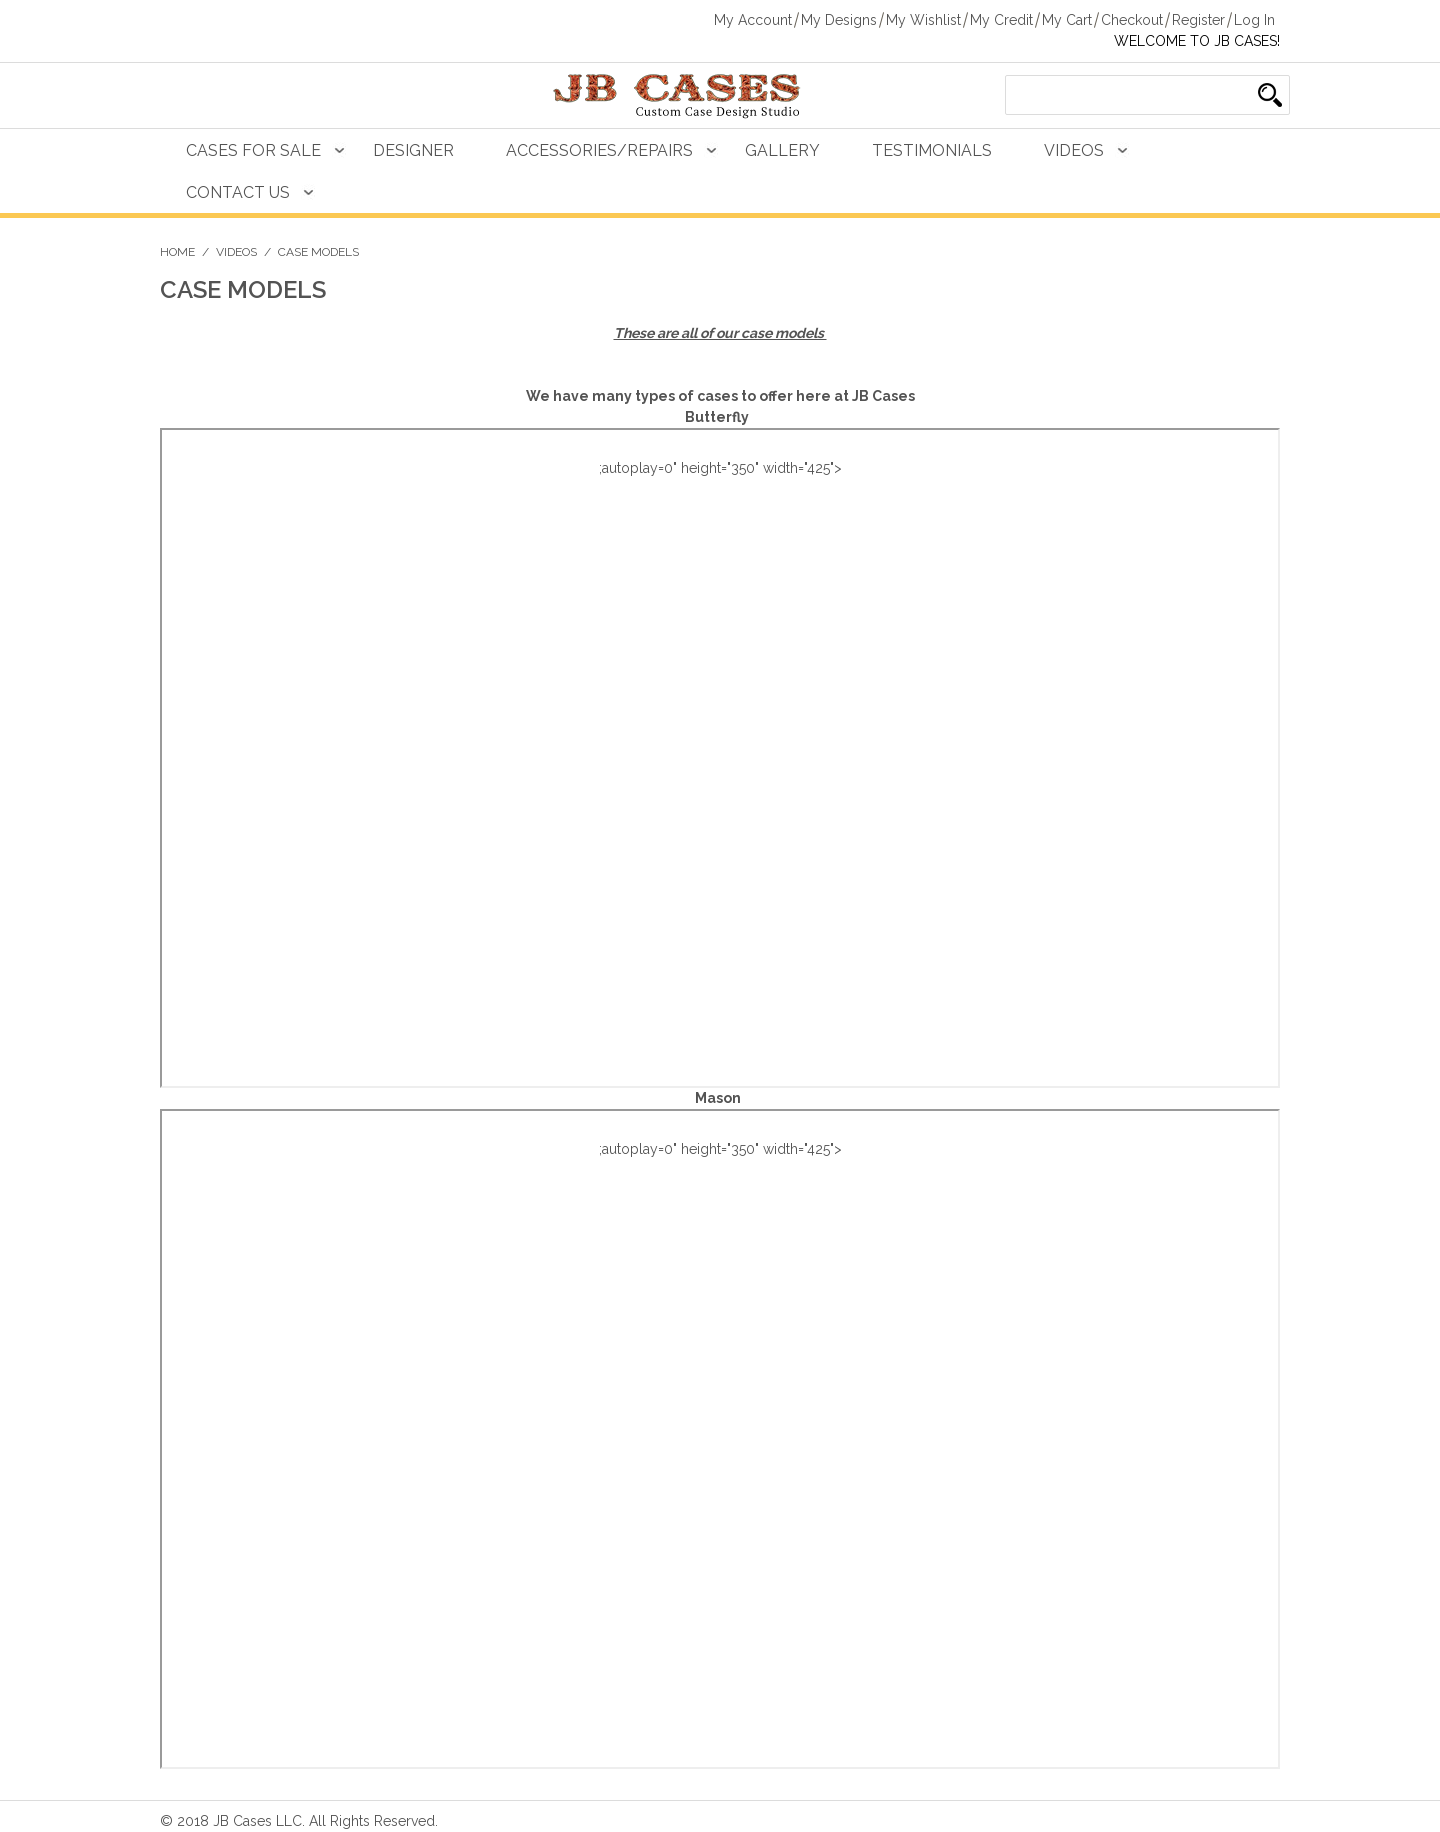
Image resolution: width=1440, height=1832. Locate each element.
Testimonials (932, 150)
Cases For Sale (253, 150)
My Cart (1067, 20)
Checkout (1132, 20)
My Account (753, 20)
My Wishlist (923, 20)
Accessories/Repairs (599, 150)
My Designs (839, 20)
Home (177, 252)
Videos (1074, 150)
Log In (1254, 20)
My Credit (1001, 20)
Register (1198, 20)
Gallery (782, 150)
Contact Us (238, 192)
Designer (413, 150)
